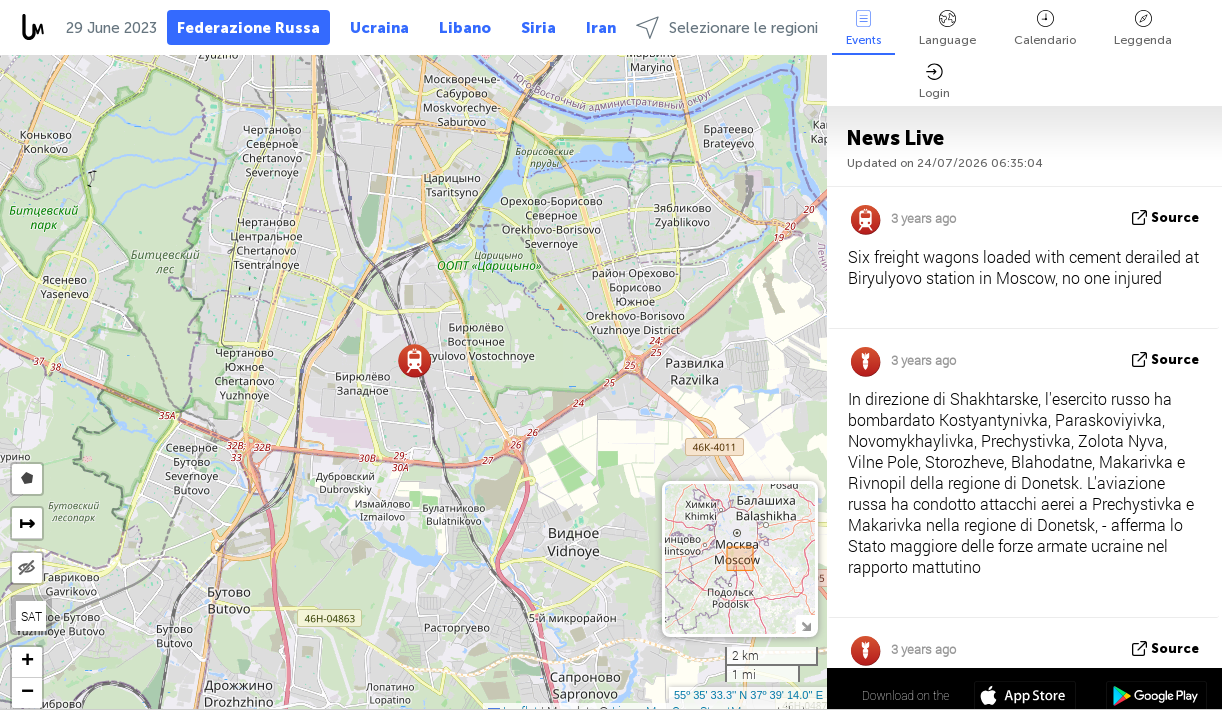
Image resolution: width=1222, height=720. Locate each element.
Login (934, 81)
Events (863, 28)
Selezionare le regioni (727, 27)
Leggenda (1143, 28)
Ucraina (379, 28)
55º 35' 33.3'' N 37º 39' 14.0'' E (748, 695)
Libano (465, 28)
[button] (414, 360)
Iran (601, 28)
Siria (538, 28)
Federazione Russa (248, 28)
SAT (31, 616)
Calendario (1045, 28)
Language (947, 28)
